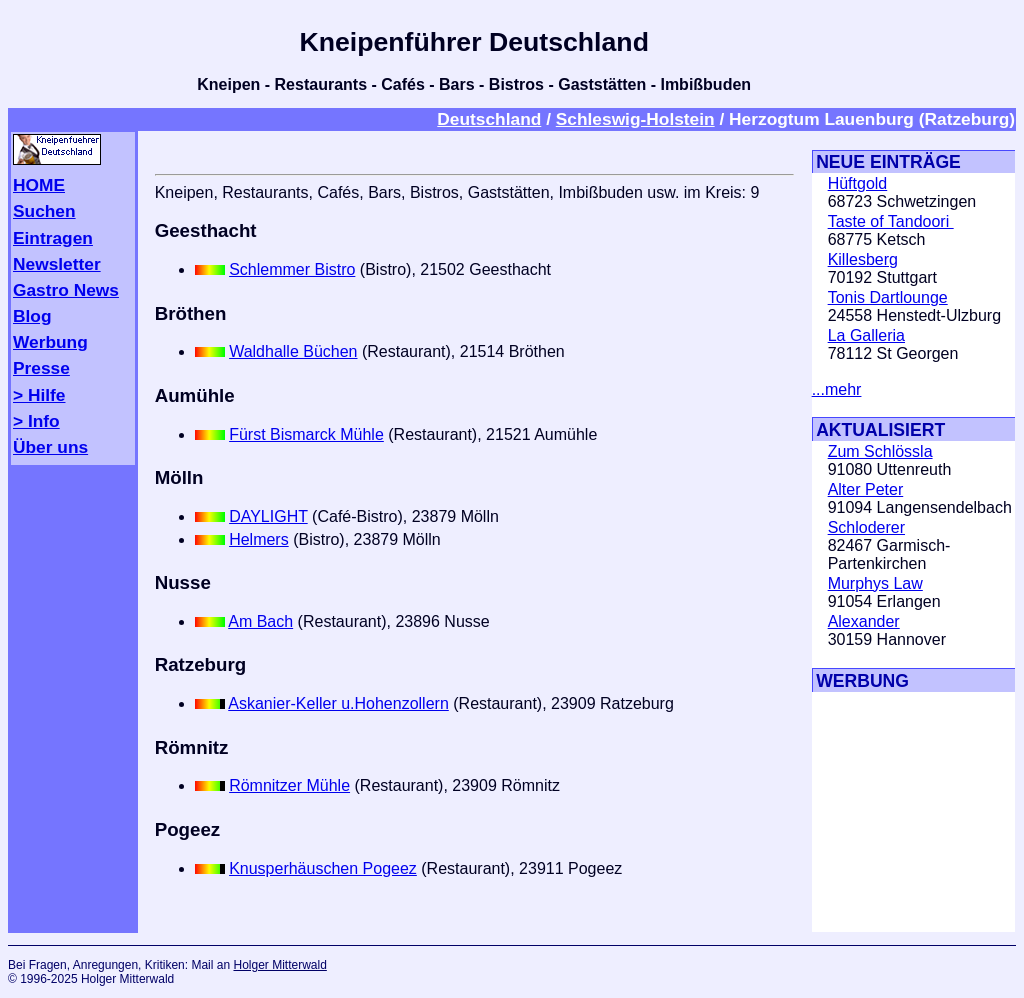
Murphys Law (875, 583)
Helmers (259, 539)
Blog (32, 316)
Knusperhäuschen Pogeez (323, 868)
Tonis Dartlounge (888, 297)
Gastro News (66, 290)
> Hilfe (39, 395)
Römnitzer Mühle (289, 785)
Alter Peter (866, 489)
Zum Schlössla (880, 451)
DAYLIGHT (268, 516)
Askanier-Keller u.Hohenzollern (338, 703)
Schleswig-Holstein (635, 119)
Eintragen (53, 238)
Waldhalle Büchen (293, 351)
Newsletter (57, 264)
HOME (39, 185)
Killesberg (863, 259)
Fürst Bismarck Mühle (306, 434)
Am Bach (260, 621)
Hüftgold (858, 183)
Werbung (50, 342)
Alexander (864, 621)
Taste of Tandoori (891, 221)
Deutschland (489, 119)
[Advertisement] (872, 812)
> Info (36, 421)
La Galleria (866, 335)
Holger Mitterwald (279, 965)
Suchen (44, 211)
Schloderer (866, 527)
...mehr (837, 389)
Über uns (50, 447)
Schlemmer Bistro (292, 269)
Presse (41, 368)
